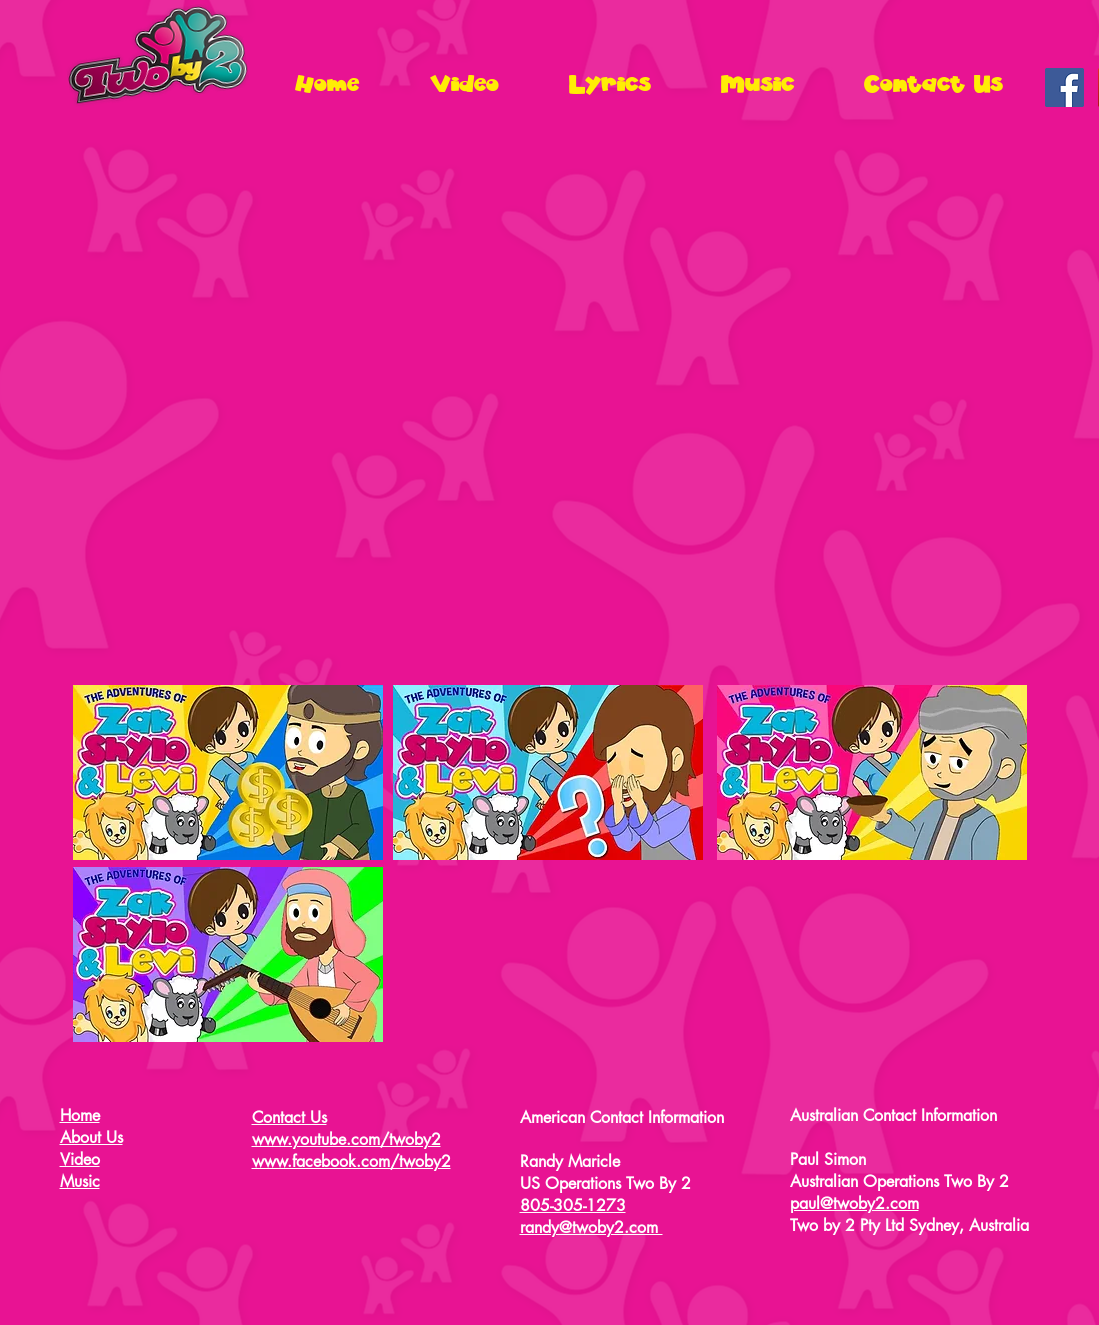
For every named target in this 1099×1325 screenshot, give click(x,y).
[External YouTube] (550, 408)
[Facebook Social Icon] (1064, 87)
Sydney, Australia (969, 1225)
